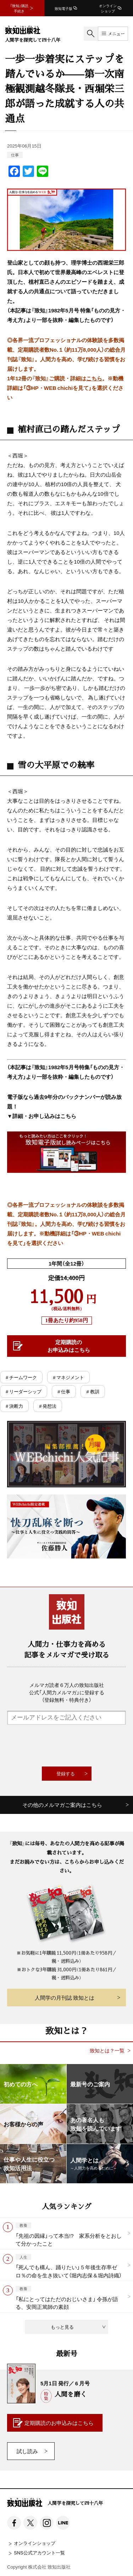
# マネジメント (68, 1377)
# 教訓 (92, 1391)
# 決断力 (14, 1405)
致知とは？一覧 (107, 2050)
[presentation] (67, 1745)
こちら (94, 378)
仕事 (15, 155)
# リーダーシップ (23, 1391)
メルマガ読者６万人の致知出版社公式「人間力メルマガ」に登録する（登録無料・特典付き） (66, 1692)
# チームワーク (21, 1377)
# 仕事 (63, 1391)
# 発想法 (47, 1405)
